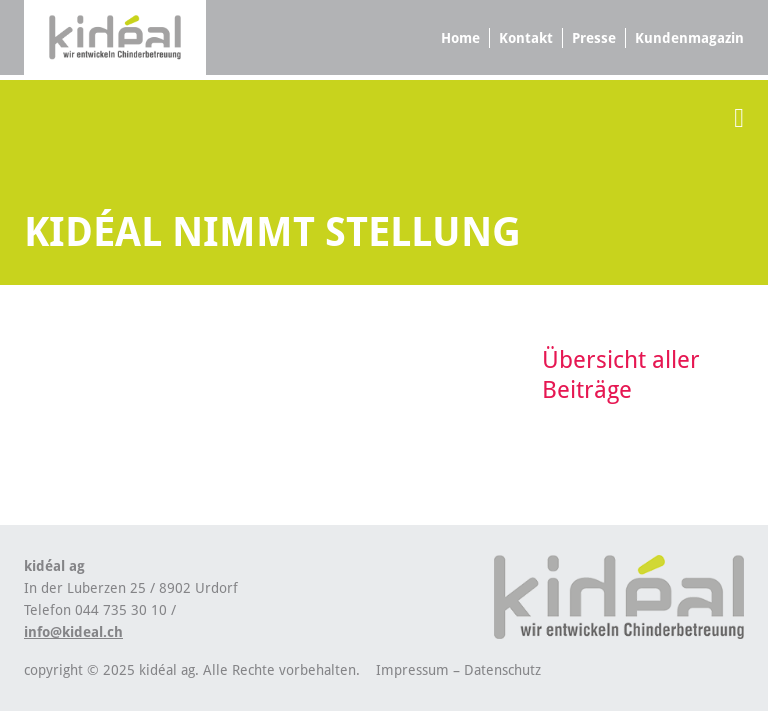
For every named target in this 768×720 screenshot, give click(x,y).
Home (460, 38)
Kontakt (526, 38)
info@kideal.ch (73, 632)
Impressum (412, 670)
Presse (594, 38)
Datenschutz (502, 670)
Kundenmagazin (689, 38)
